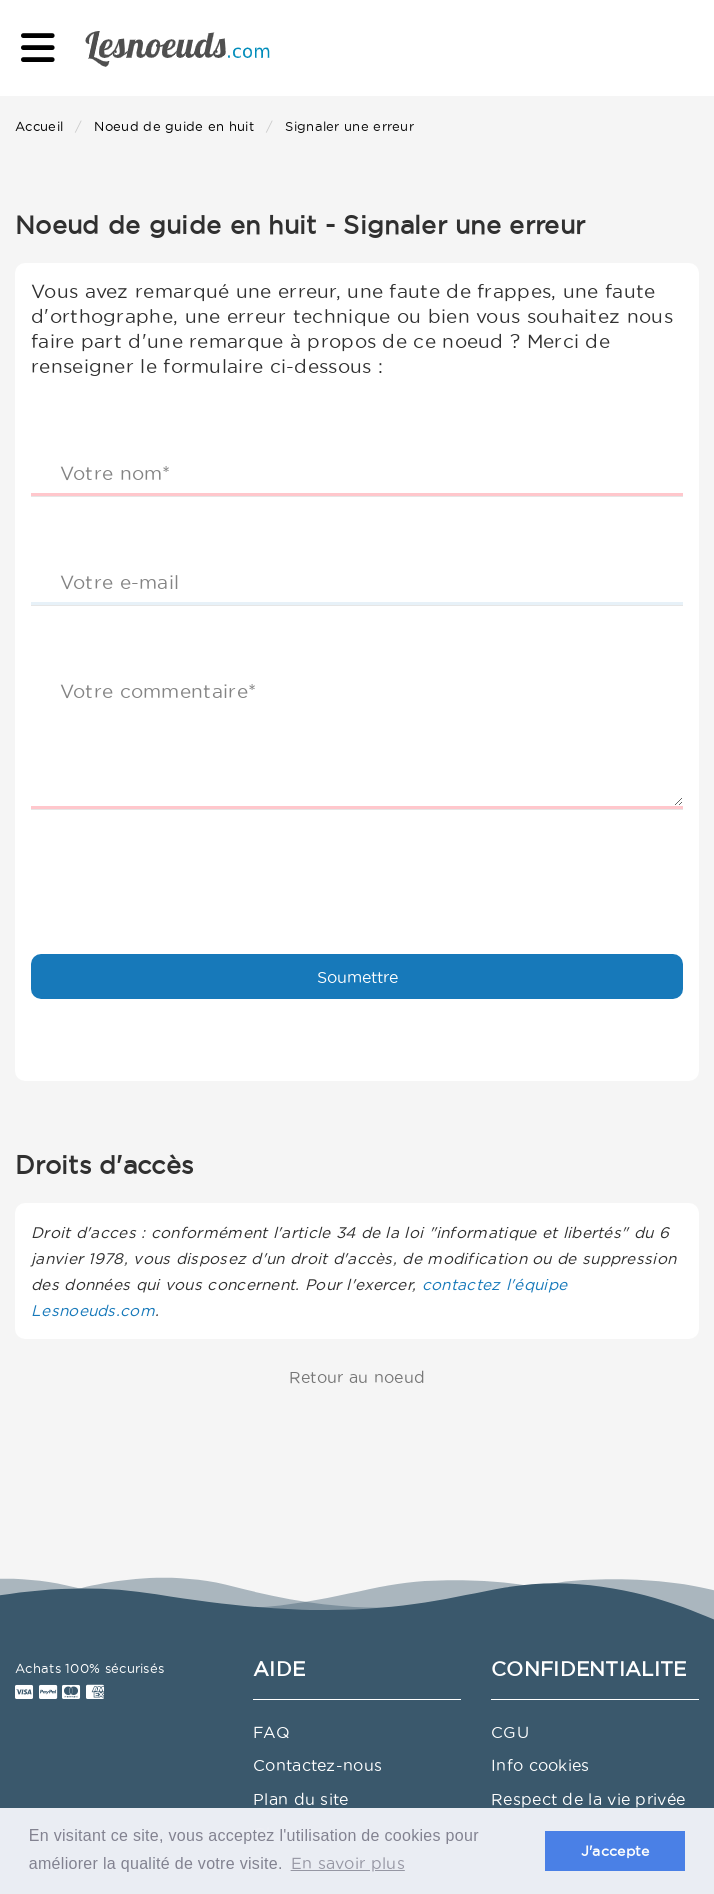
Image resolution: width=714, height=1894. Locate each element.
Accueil (39, 126)
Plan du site (301, 1799)
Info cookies (540, 1765)
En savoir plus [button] (348, 1863)
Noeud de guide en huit (174, 126)
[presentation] (183, 864)
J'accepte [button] (615, 1851)
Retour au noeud (357, 1377)
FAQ (271, 1732)
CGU (510, 1732)
